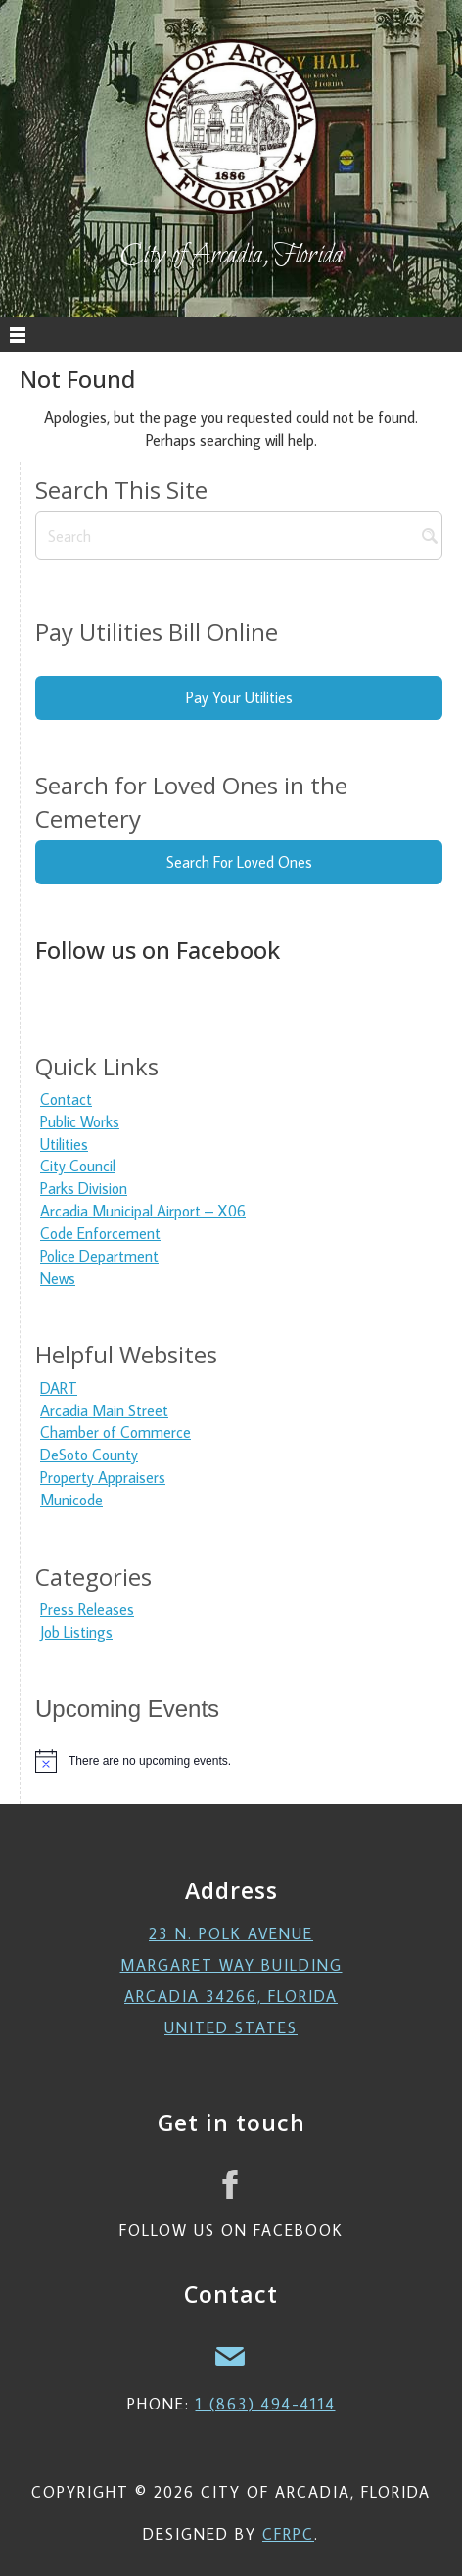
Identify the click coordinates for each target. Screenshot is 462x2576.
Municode (71, 1499)
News (57, 1278)
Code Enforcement (100, 1233)
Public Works (79, 1121)
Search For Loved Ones (239, 862)
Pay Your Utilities (239, 697)
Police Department (99, 1255)
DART (58, 1388)
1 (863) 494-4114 (266, 2403)
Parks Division (83, 1188)
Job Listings (76, 1632)
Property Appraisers (102, 1477)
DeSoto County (89, 1454)
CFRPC (288, 2534)
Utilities (64, 1144)
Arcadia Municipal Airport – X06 (143, 1210)
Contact (66, 1099)
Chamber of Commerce (115, 1432)
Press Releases (87, 1609)
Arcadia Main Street (104, 1410)
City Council (78, 1165)
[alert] (238, 1761)
